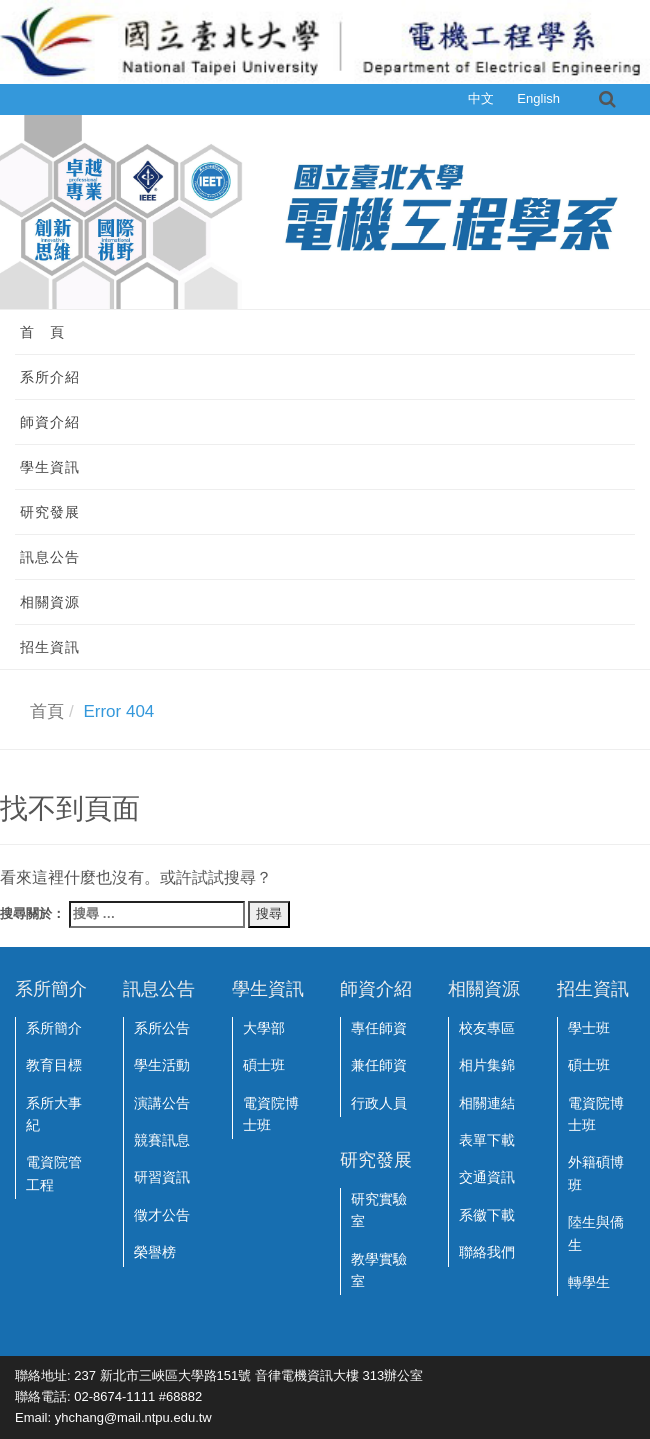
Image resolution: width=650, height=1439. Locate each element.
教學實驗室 (379, 1270)
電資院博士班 (271, 1114)
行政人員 (379, 1103)
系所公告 (162, 1028)
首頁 (47, 711)
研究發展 (50, 512)
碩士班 (264, 1065)
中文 (481, 98)
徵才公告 (162, 1215)
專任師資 (379, 1028)
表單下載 (487, 1140)
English (538, 98)
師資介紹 (50, 422)
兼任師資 (379, 1065)
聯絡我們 (487, 1252)
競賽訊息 (162, 1140)
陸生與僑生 (596, 1233)
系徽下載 (487, 1215)
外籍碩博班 (596, 1173)
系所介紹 (50, 377)
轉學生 (589, 1282)
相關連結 (487, 1103)
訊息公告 (50, 557)
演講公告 (162, 1103)
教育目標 (54, 1065)
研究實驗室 (379, 1210)
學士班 (589, 1028)
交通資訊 (487, 1177)
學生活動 (162, 1065)
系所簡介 (54, 1028)
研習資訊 (162, 1177)
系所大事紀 (54, 1114)
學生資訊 (50, 467)
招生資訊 (50, 647)
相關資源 (50, 602)
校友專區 (487, 1028)
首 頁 (42, 332)
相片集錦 (487, 1065)
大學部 (264, 1028)
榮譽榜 (155, 1252)
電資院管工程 (54, 1173)
